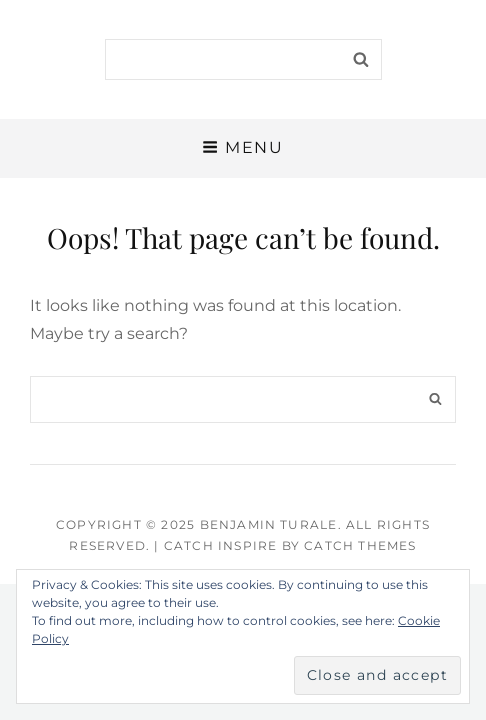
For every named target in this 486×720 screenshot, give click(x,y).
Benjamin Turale (269, 524)
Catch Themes (360, 545)
